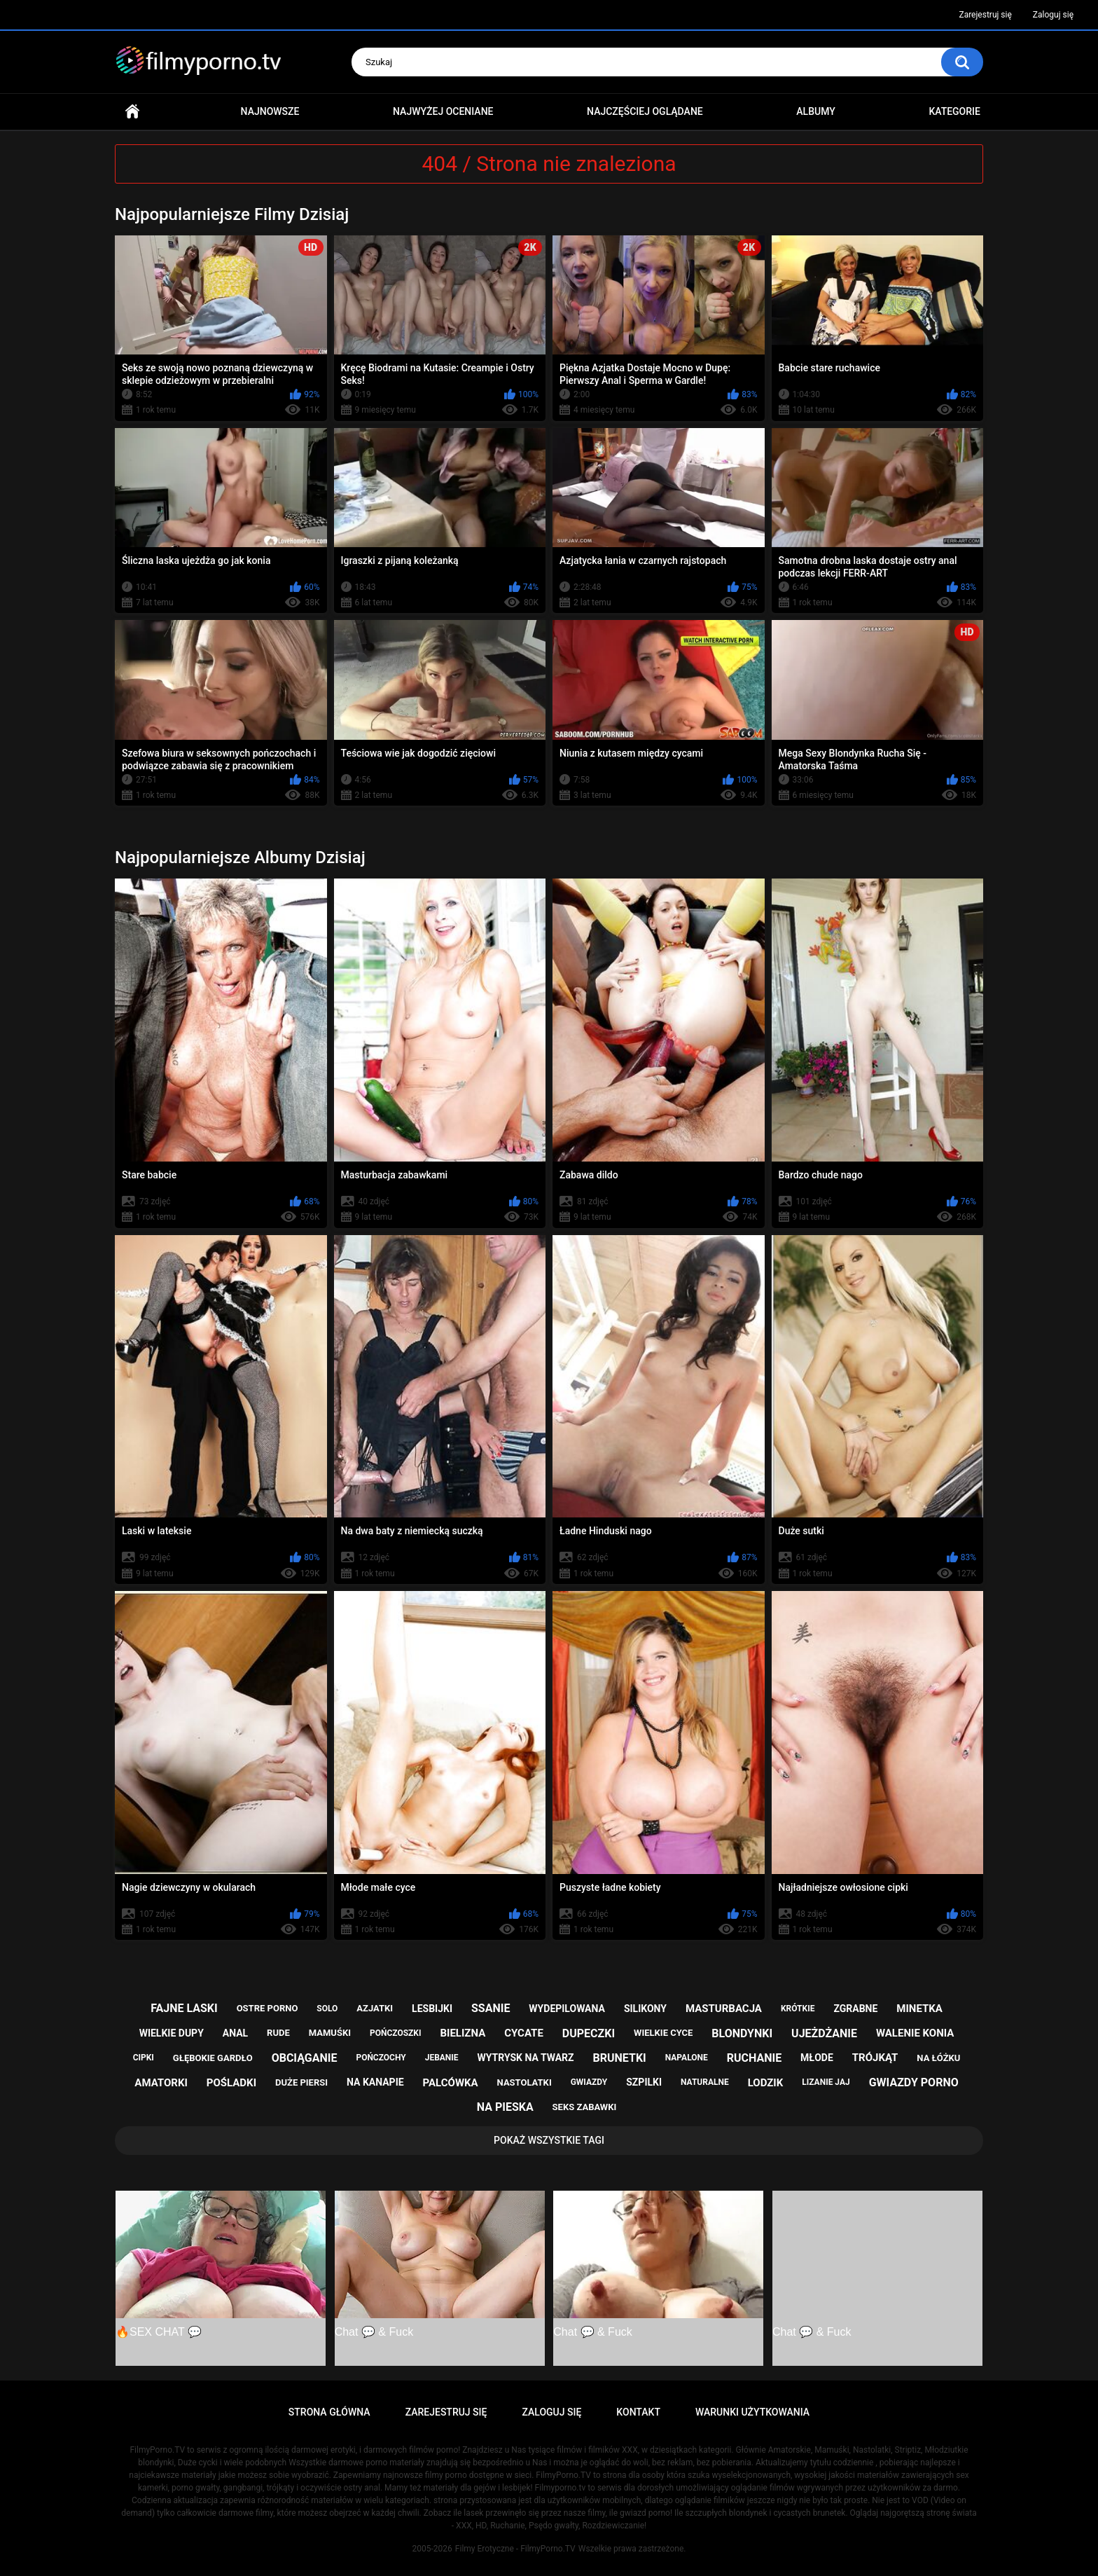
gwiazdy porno (914, 2082)
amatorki (160, 2082)
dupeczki (588, 2033)
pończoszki (396, 2033)
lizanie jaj (825, 2082)
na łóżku (938, 2058)
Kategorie (954, 111)
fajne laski (184, 2008)
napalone (686, 2057)
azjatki (374, 2008)
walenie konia (915, 2033)
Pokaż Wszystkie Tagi (549, 2140)
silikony (645, 2008)
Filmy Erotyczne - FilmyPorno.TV (515, 2549)
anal (235, 2033)
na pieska (505, 2107)
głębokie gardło (213, 2058)
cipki (143, 2057)
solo (327, 2008)
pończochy (380, 2057)
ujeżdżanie (824, 2033)
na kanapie (375, 2082)
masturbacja (724, 2008)
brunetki (619, 2058)
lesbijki (432, 2008)
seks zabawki (585, 2107)
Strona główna (132, 112)
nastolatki (524, 2082)
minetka (919, 2008)
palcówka (450, 2082)
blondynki (741, 2033)
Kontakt (638, 2412)
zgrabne (855, 2008)
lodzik (766, 2082)
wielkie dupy (171, 2033)
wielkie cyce (663, 2032)
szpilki (644, 2082)
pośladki (231, 2082)
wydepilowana (567, 2008)
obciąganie (305, 2058)
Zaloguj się (1053, 15)
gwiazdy (589, 2082)
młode (816, 2057)
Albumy (815, 111)
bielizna (462, 2033)
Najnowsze (270, 111)
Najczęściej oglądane (645, 111)
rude (278, 2032)
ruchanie (754, 2058)
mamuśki (330, 2032)
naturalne (705, 2082)
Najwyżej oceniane (443, 111)
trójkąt (875, 2057)
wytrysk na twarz (526, 2057)
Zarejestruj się (985, 15)
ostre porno (267, 2008)
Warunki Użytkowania (752, 2412)
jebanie (442, 2057)
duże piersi (301, 2082)
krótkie (798, 2008)
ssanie (490, 2008)
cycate (523, 2033)
